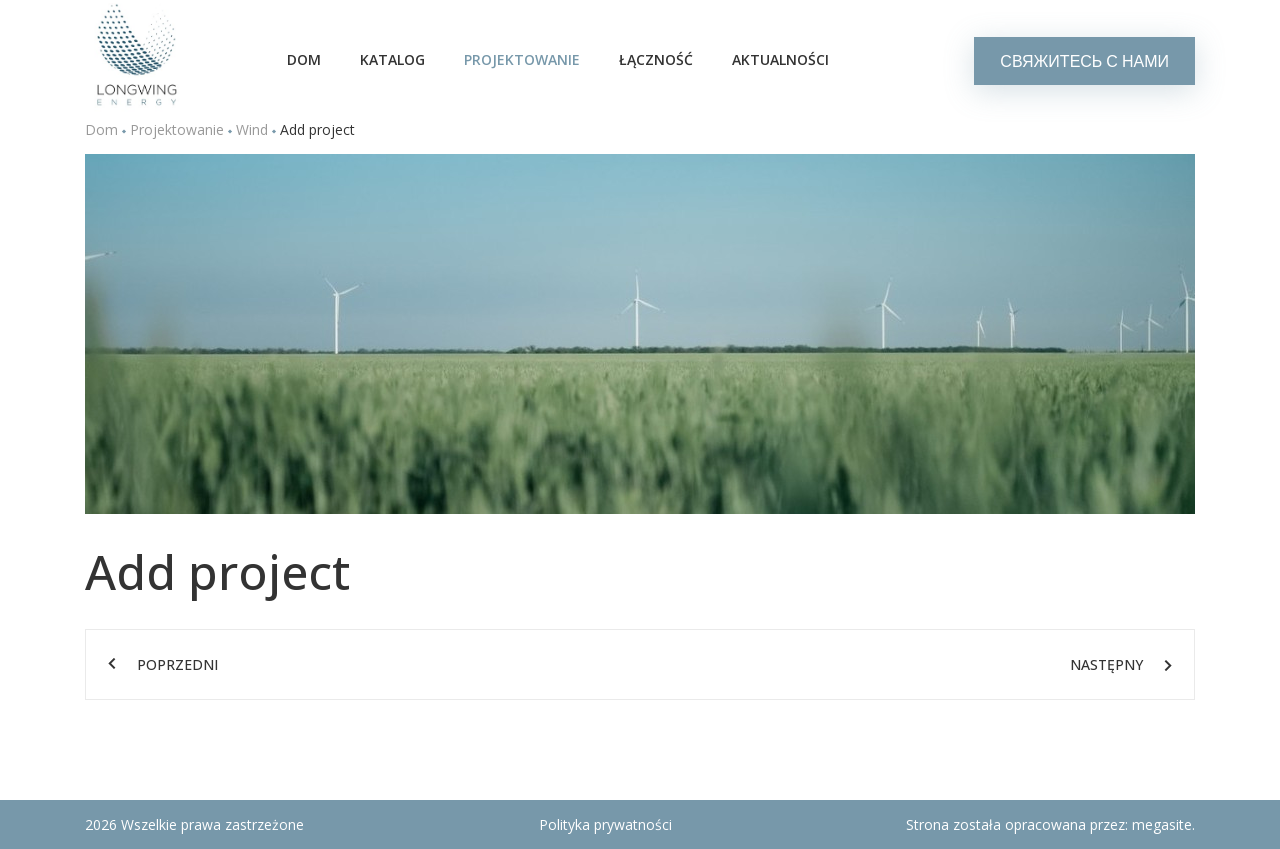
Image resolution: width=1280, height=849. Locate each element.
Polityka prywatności (605, 824)
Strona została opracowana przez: (1050, 824)
